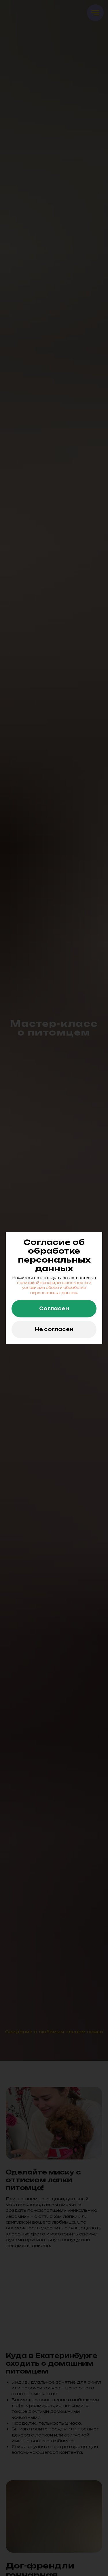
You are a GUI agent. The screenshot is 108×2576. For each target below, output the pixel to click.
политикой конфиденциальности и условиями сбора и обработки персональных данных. (54, 1287)
